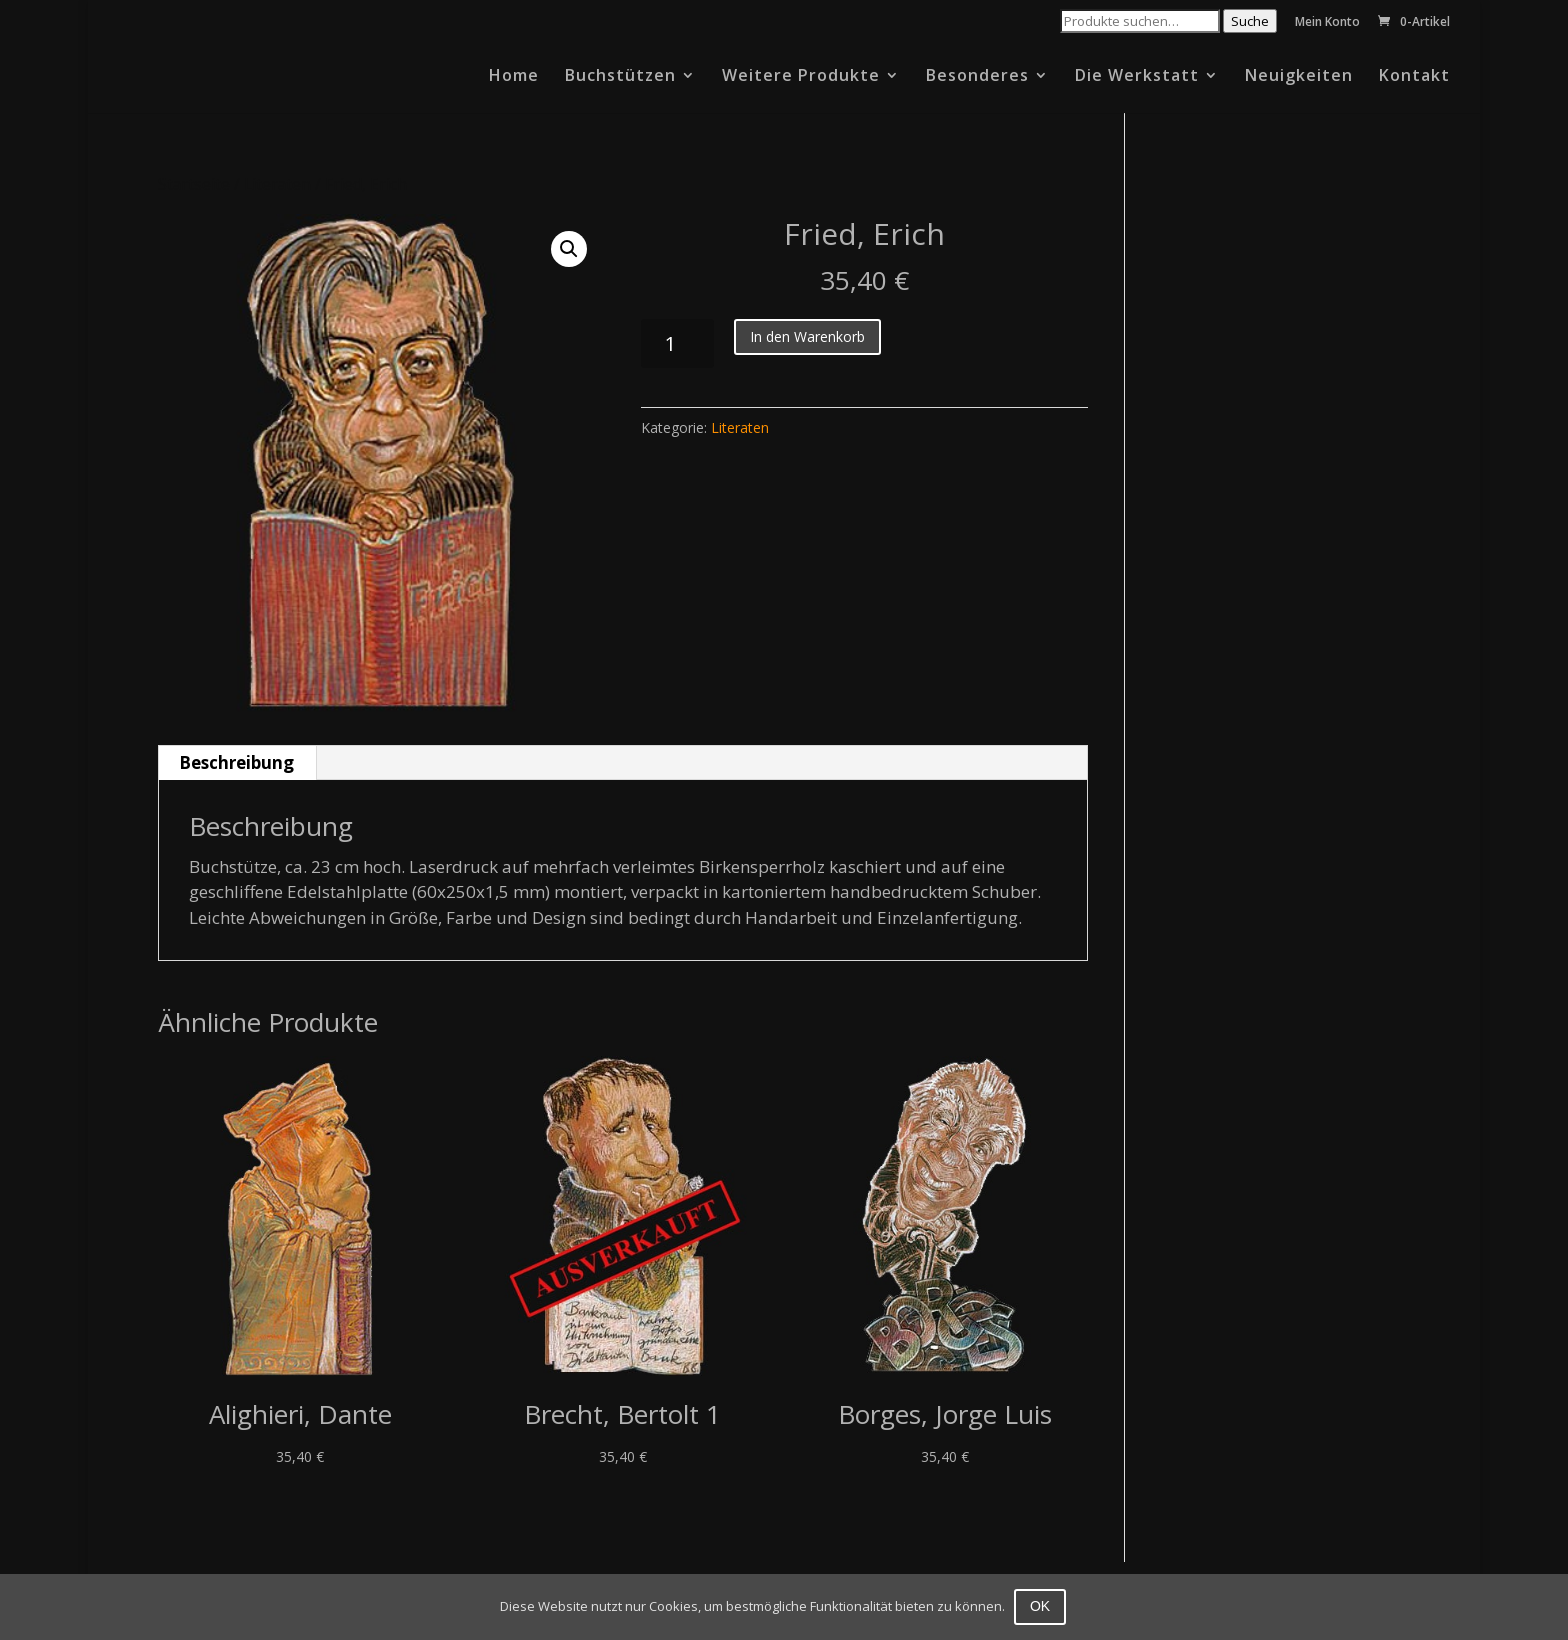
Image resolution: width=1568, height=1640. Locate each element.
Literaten (277, 184)
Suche (1250, 21)
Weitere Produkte (801, 77)
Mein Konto (1327, 23)
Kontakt (1414, 77)
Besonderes (977, 77)
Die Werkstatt (1137, 77)
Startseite (194, 184)
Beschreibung (236, 762)
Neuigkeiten (1299, 77)
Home (514, 77)
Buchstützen (620, 77)
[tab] (237, 763)
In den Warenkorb (807, 336)
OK (1041, 1606)
